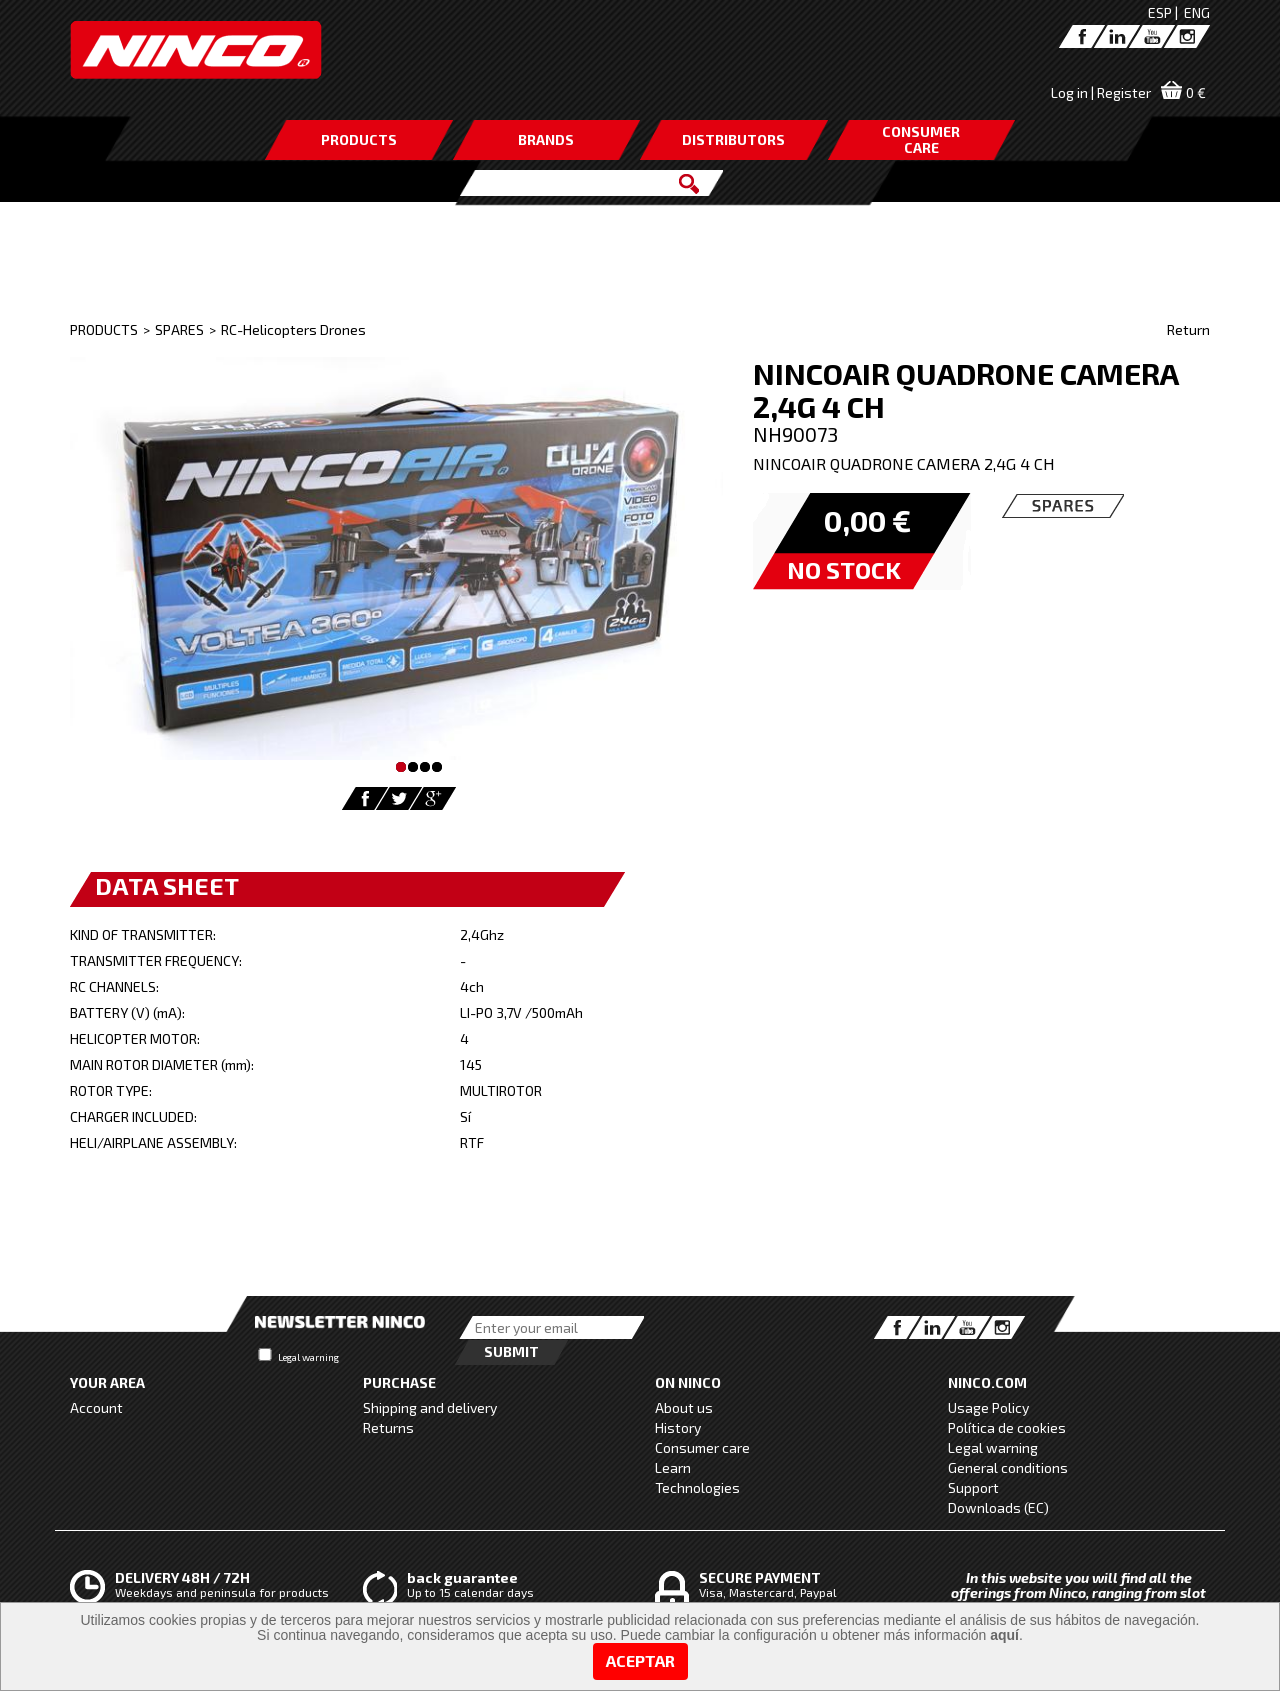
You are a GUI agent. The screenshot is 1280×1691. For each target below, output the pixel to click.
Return (1188, 329)
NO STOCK (844, 569)
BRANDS (546, 139)
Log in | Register (1101, 92)
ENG (1197, 12)
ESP (1160, 12)
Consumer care (702, 1447)
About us (684, 1407)
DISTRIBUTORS (733, 139)
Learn (673, 1467)
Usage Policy (988, 1407)
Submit (511, 1351)
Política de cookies (1007, 1427)
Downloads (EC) (998, 1507)
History (678, 1427)
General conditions (1008, 1467)
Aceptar (640, 1660)
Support (973, 1487)
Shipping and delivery (430, 1407)
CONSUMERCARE (921, 139)
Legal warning (308, 1357)
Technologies (697, 1487)
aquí (1004, 1635)
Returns (388, 1427)
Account (96, 1407)
